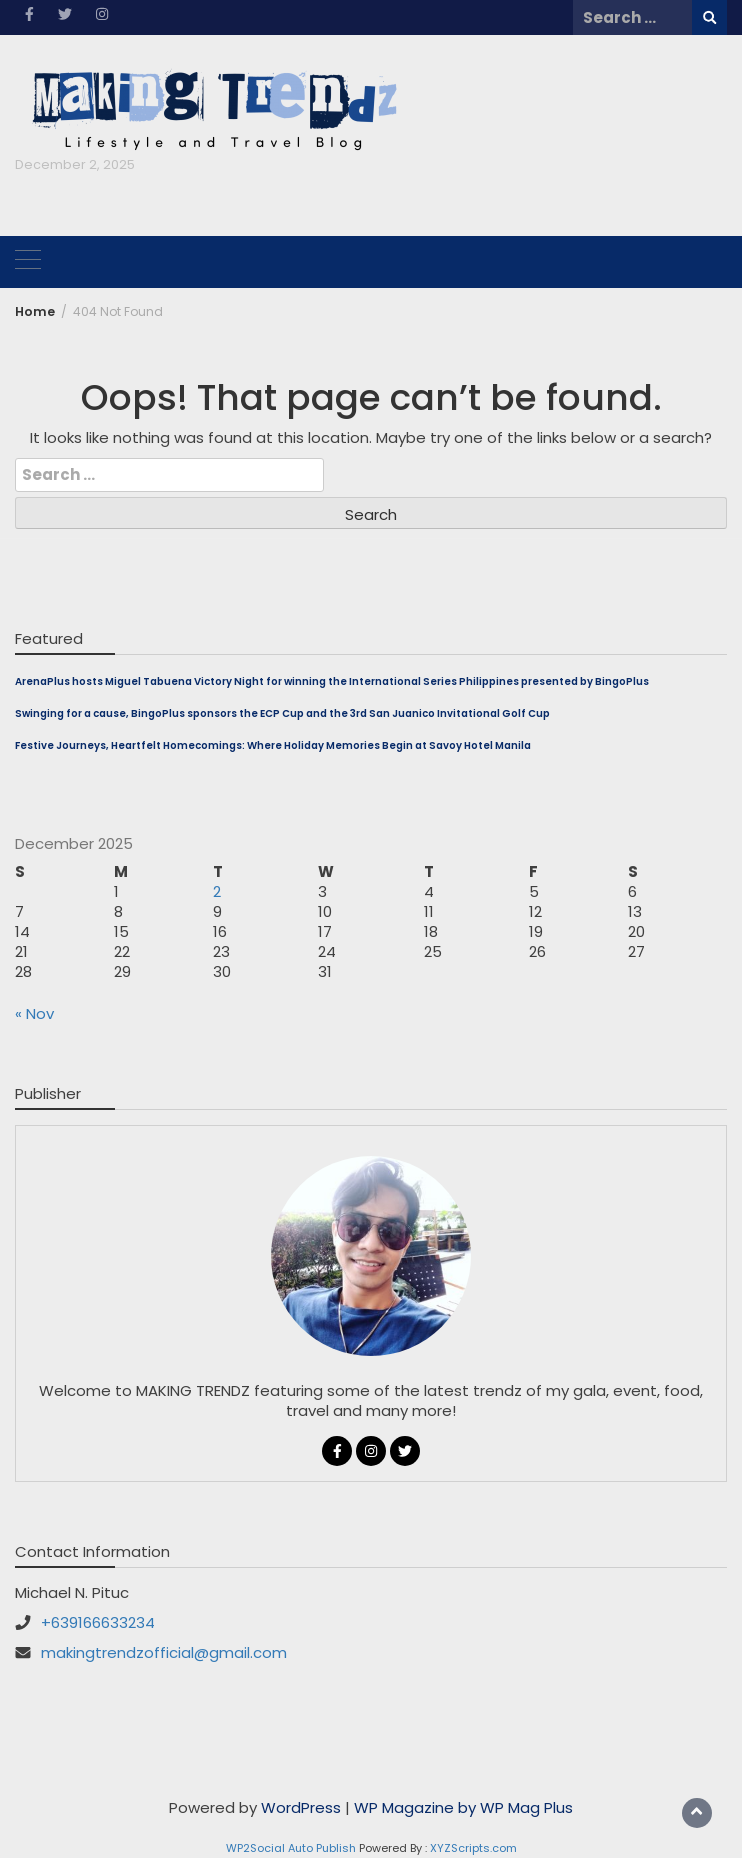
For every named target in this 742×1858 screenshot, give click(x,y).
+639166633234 (98, 1622)
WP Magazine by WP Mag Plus (463, 1807)
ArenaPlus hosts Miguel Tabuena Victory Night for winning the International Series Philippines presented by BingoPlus (332, 681)
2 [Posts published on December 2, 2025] (217, 891)
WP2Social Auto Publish (291, 1848)
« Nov (34, 1013)
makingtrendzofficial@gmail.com (164, 1652)
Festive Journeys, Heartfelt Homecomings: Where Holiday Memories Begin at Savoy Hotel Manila (273, 745)
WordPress (301, 1807)
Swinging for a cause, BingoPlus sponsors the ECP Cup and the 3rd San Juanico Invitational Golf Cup (282, 713)
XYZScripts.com (473, 1848)
